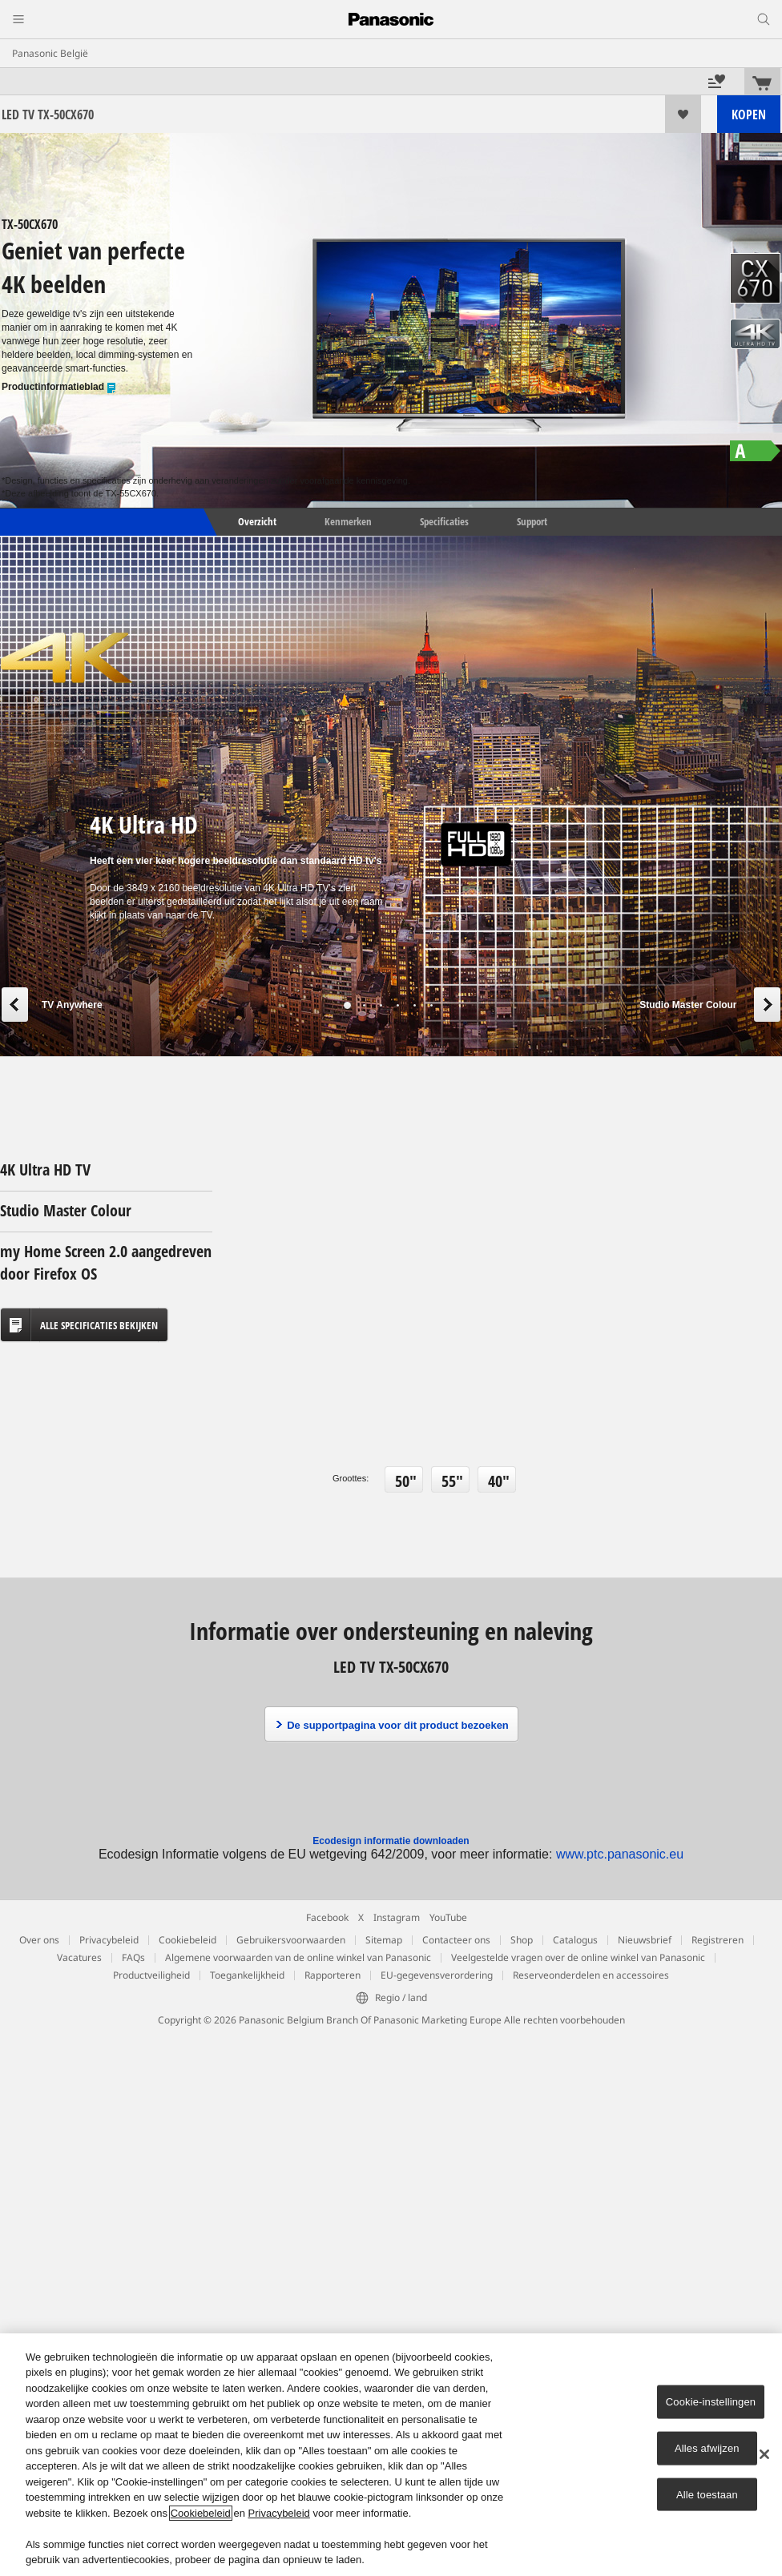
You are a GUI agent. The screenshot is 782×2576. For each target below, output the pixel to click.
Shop (521, 1940)
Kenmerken (348, 521)
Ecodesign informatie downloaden (390, 1841)
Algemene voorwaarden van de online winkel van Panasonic (298, 1957)
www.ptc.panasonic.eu (619, 1854)
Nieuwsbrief (644, 1940)
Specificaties (444, 521)
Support (532, 521)
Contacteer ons (456, 1940)
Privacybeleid (109, 1940)
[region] (391, 2454)
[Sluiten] (764, 2454)
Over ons (39, 1940)
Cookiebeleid (187, 1940)
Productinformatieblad (59, 387)
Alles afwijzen (707, 2448)
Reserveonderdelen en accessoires (591, 1975)
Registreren (717, 1940)
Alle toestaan (707, 2494)
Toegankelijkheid (247, 1975)
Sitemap (383, 1940)
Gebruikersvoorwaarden (290, 1940)
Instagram (396, 1917)
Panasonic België (50, 53)
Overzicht (256, 521)
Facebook (327, 1917)
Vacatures (79, 1957)
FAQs (133, 1957)
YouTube (448, 1917)
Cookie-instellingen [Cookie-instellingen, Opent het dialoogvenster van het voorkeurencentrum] (711, 2402)
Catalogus (575, 1940)
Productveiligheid (151, 1975)
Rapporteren (332, 1975)
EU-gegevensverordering (437, 1975)
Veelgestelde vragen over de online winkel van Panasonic (578, 1957)
